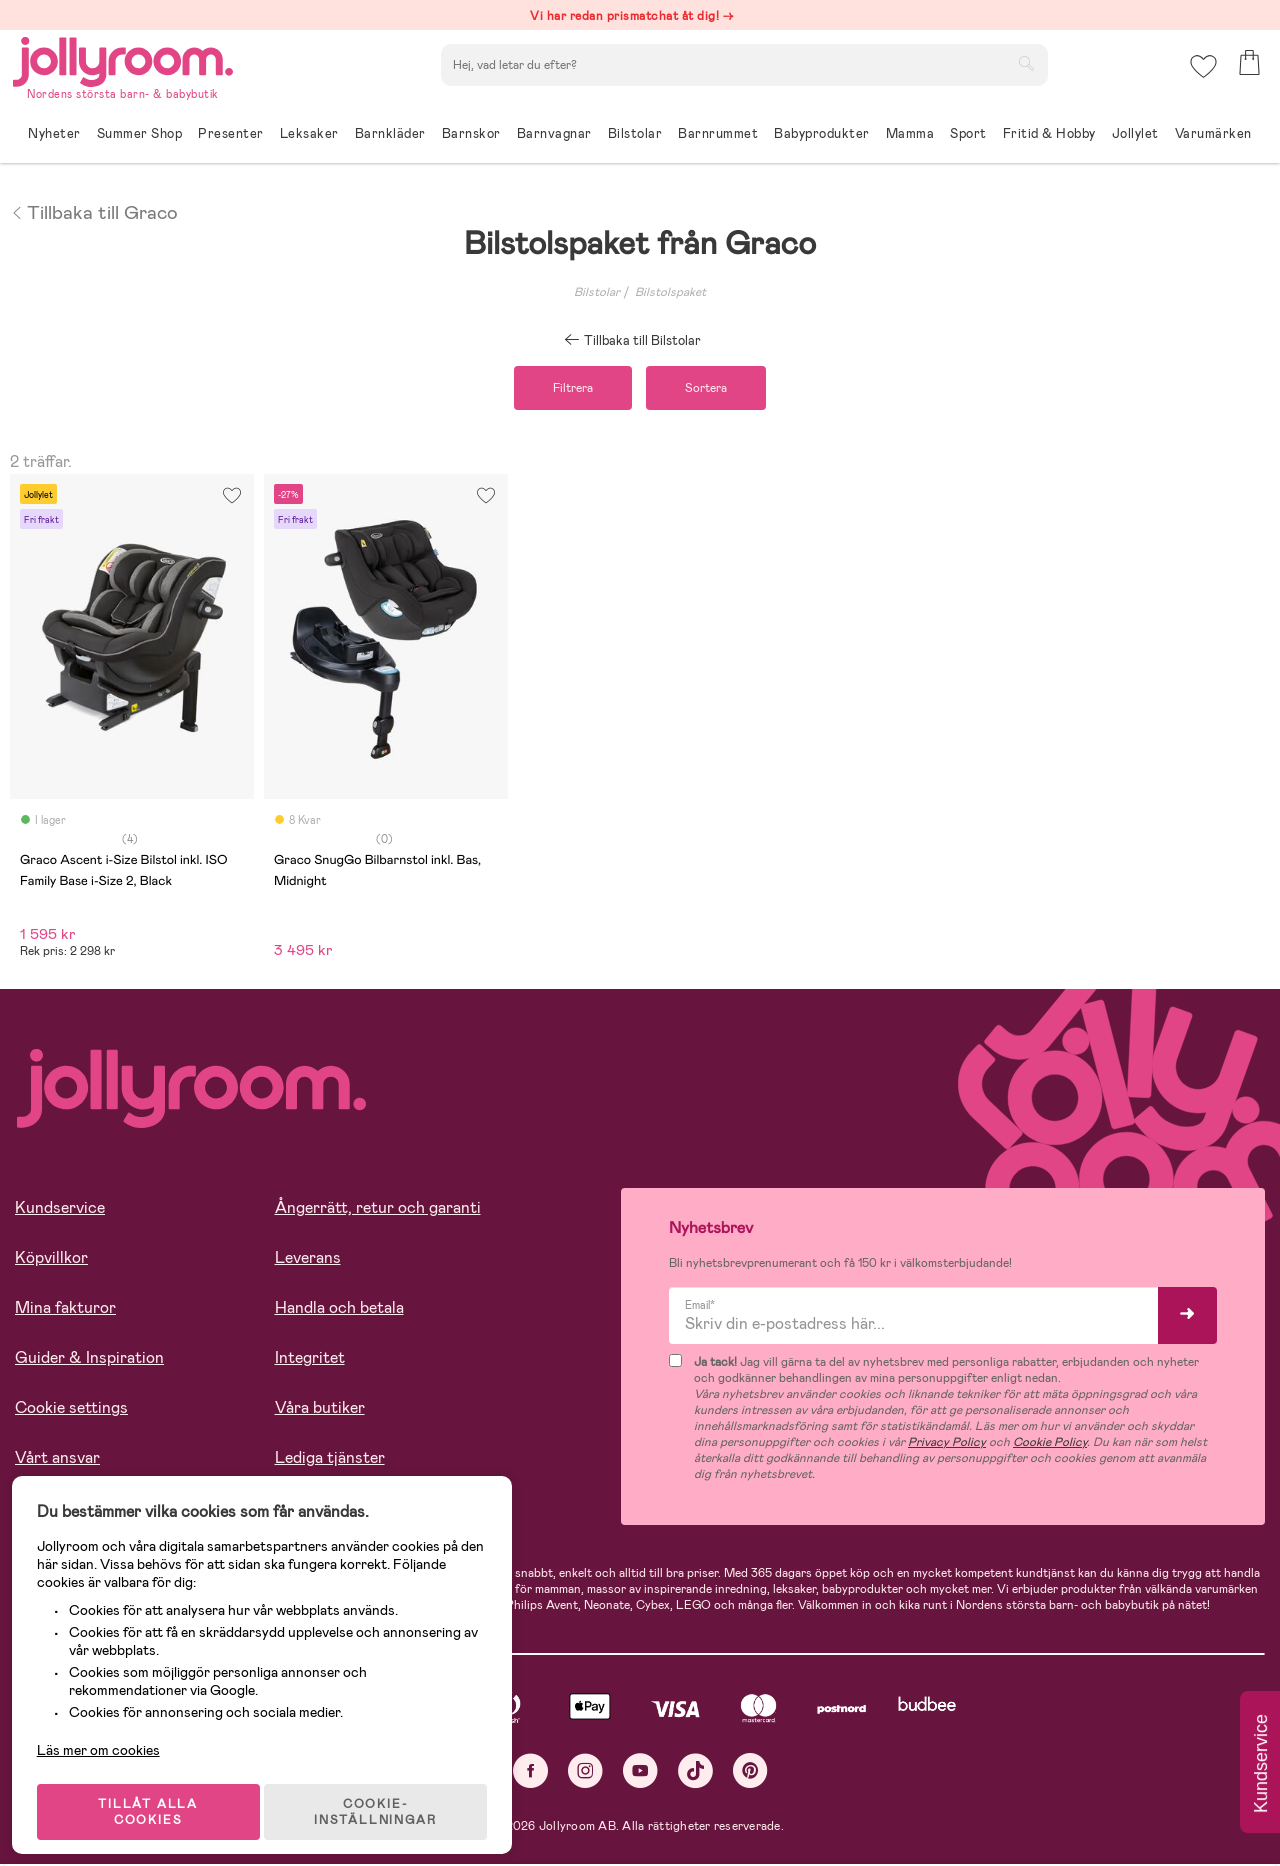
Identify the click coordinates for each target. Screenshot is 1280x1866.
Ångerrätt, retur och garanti (378, 1210)
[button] (1201, 74)
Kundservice (60, 1210)
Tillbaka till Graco (94, 211)
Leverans (308, 1260)
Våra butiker (320, 1410)
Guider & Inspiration (89, 1360)
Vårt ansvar (57, 1460)
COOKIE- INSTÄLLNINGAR (384, 1798)
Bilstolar (597, 292)
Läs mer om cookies (106, 1736)
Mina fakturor (65, 1310)
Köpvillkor (51, 1260)
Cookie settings (71, 1410)
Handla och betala (339, 1310)
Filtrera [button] (567, 389)
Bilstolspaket (670, 292)
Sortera (712, 389)
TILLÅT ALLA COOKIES (154, 1798)
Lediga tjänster (330, 1460)
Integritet (310, 1360)
